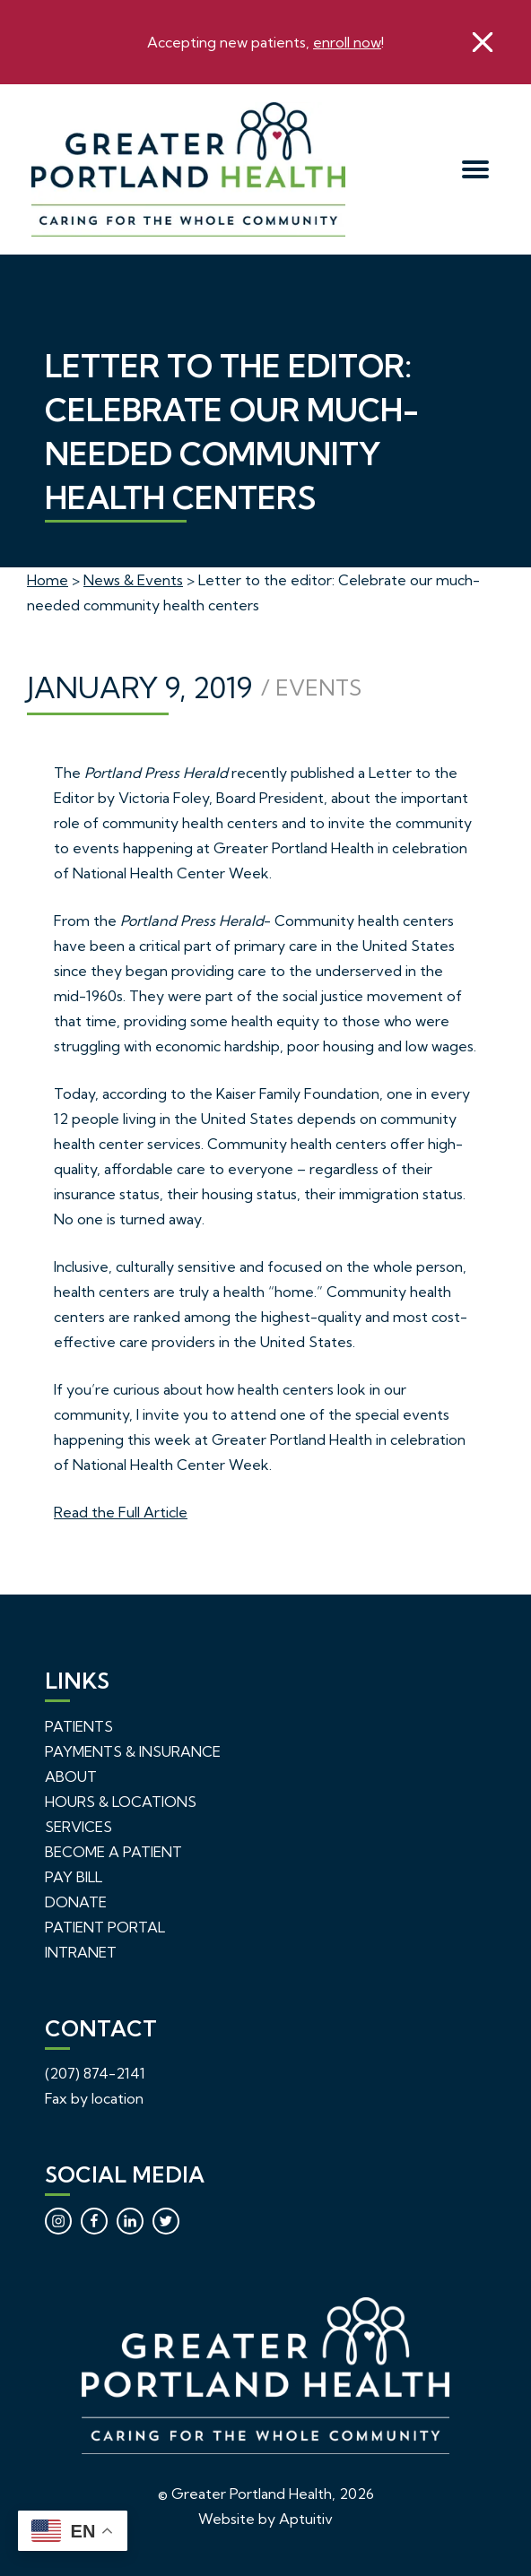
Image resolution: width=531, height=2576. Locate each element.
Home (47, 580)
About (71, 1776)
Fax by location (94, 2098)
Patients (79, 1726)
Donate (76, 1902)
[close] (483, 42)
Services (78, 1827)
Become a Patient (113, 1852)
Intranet (81, 1952)
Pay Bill (73, 1877)
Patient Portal (105, 1927)
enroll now (347, 42)
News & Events (133, 580)
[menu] (476, 169)
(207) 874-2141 (95, 2073)
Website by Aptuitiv (265, 2519)
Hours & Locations (120, 1802)
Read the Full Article (120, 1512)
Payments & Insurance (133, 1751)
